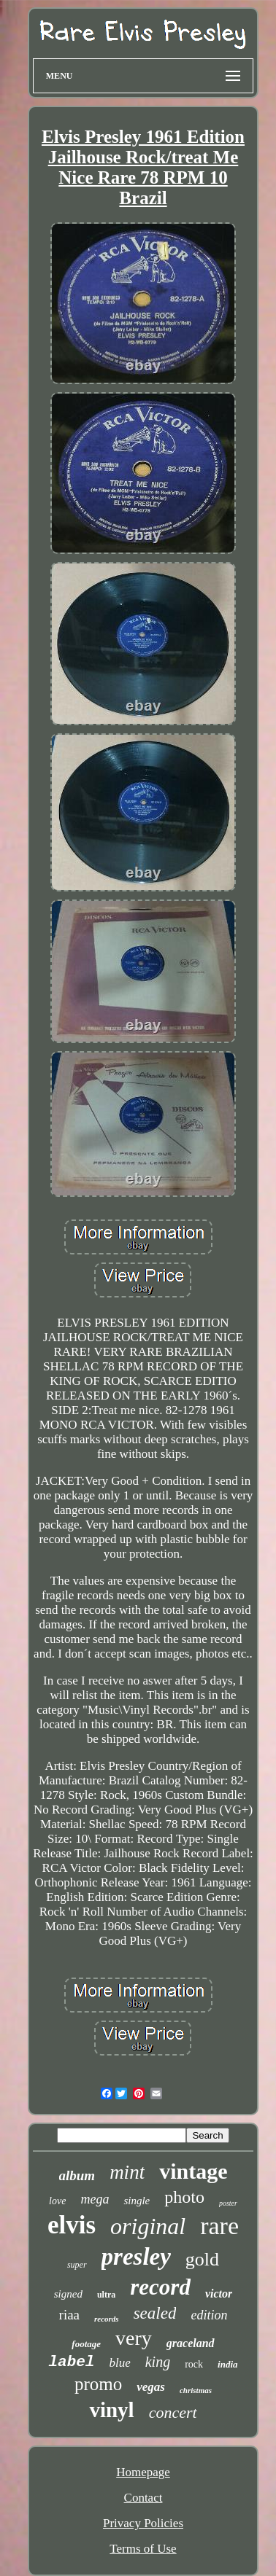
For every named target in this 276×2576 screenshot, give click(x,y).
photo (184, 2196)
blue (119, 2363)
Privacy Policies (143, 2523)
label (71, 2362)
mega (94, 2199)
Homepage (143, 2472)
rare (219, 2225)
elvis (71, 2225)
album (77, 2175)
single (136, 2200)
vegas (151, 2387)
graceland (190, 2343)
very (133, 2338)
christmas (196, 2390)
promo (98, 2384)
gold (202, 2259)
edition (209, 2315)
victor (218, 2293)
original (147, 2226)
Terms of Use (143, 2549)
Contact (143, 2498)
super (77, 2265)
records (106, 2318)
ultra (106, 2295)
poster (228, 2203)
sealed (155, 2313)
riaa (69, 2314)
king (157, 2362)
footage (86, 2343)
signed (68, 2294)
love (57, 2201)
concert (173, 2412)
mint (127, 2172)
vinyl (111, 2409)
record (160, 2287)
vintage (193, 2171)
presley (136, 2257)
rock (194, 2364)
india (227, 2364)
